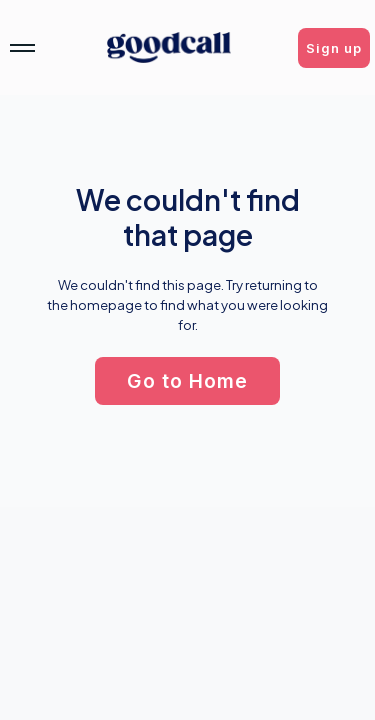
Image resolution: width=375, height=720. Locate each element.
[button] (334, 48)
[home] (169, 47)
